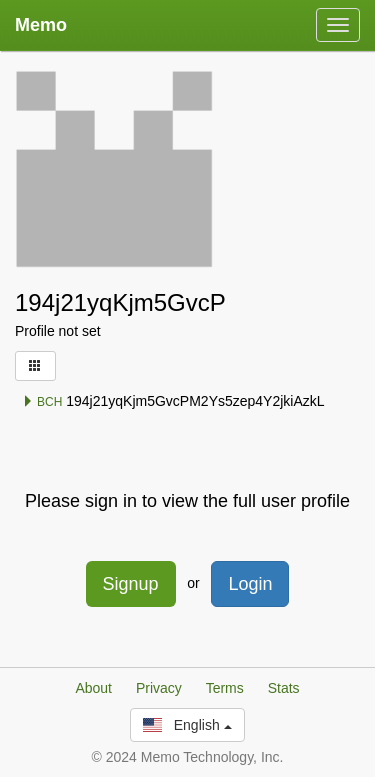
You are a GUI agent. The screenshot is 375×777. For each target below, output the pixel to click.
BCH (42, 402)
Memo (41, 25)
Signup (131, 584)
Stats (284, 688)
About (93, 688)
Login (250, 584)
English (187, 725)
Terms (225, 688)
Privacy (159, 688)
